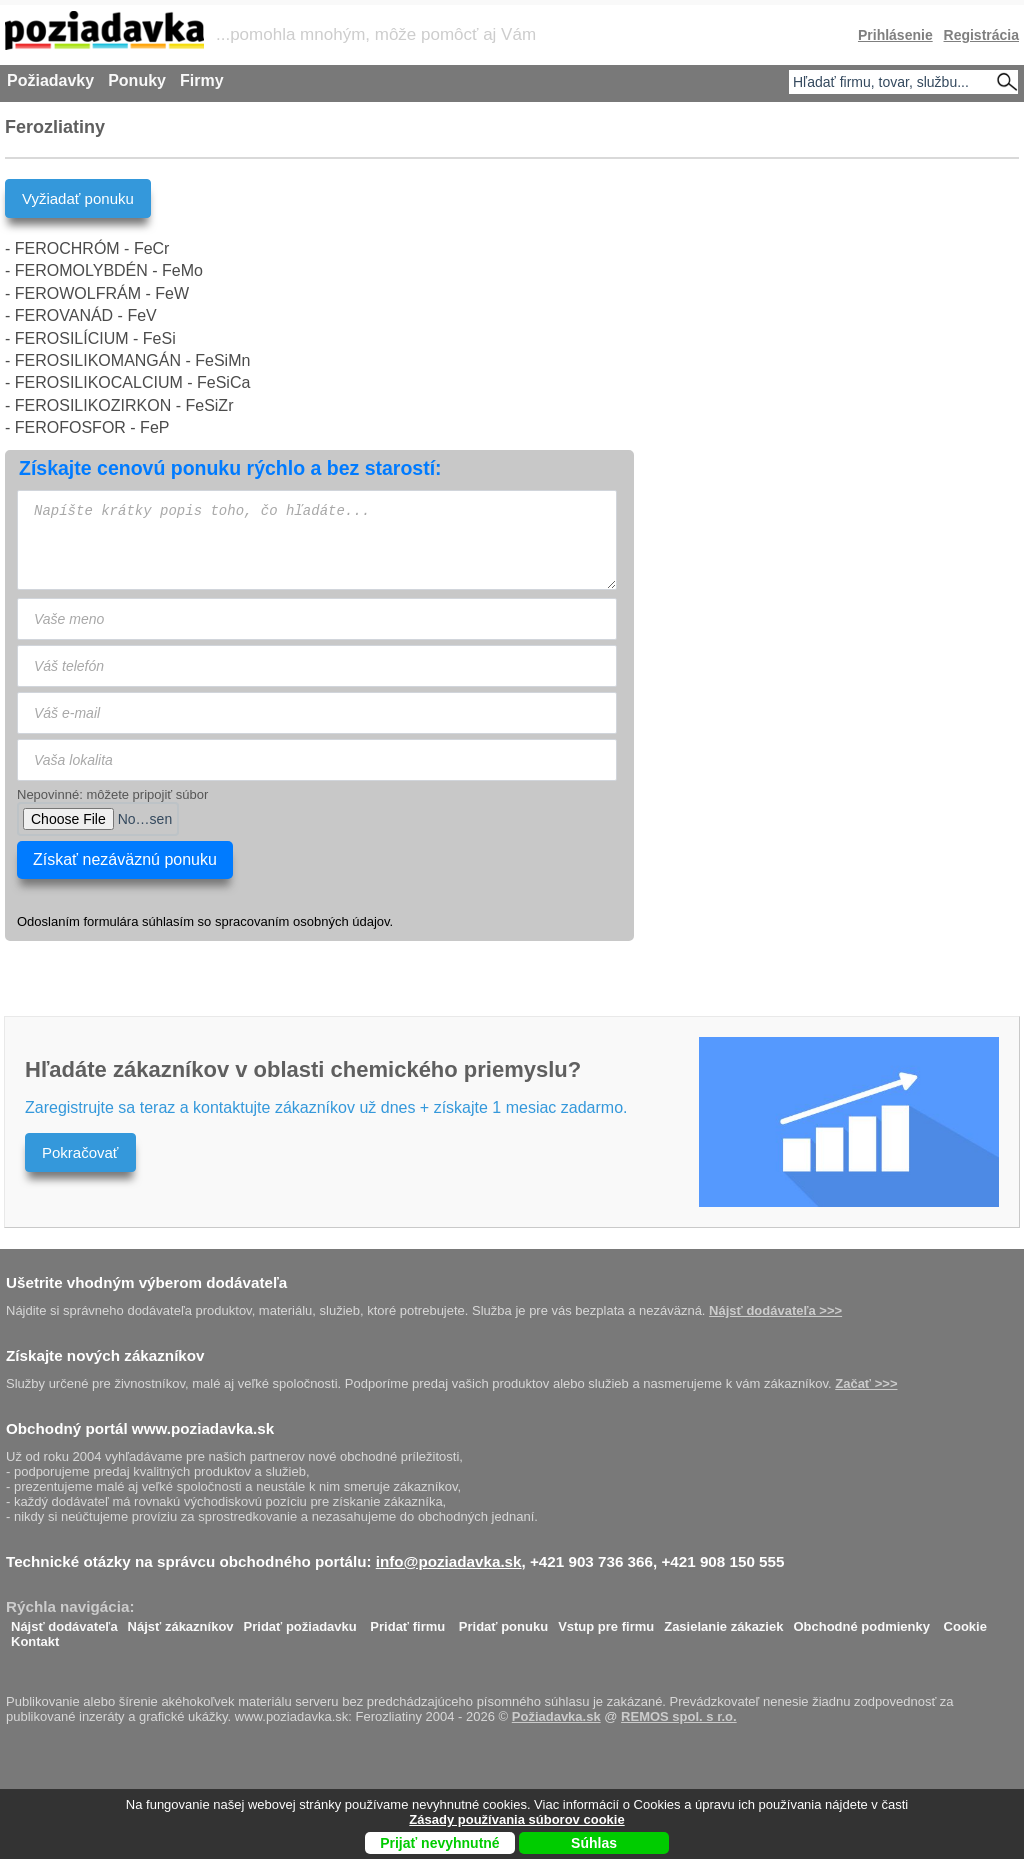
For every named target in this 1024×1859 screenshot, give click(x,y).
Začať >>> (866, 1383)
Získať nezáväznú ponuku (125, 859)
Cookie (965, 1621)
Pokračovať (80, 1152)
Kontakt (35, 1636)
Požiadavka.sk (556, 1716)
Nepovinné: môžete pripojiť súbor (112, 794)
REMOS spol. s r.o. (679, 1716)
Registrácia (981, 35)
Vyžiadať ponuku (78, 198)
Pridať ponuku (503, 1621)
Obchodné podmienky (861, 1621)
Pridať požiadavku (300, 1621)
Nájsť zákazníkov (181, 1621)
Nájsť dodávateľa (64, 1621)
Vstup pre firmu (606, 1621)
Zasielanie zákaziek (723, 1621)
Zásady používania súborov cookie (516, 1819)
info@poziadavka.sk (449, 1561)
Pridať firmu (407, 1621)
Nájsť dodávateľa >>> (775, 1310)
